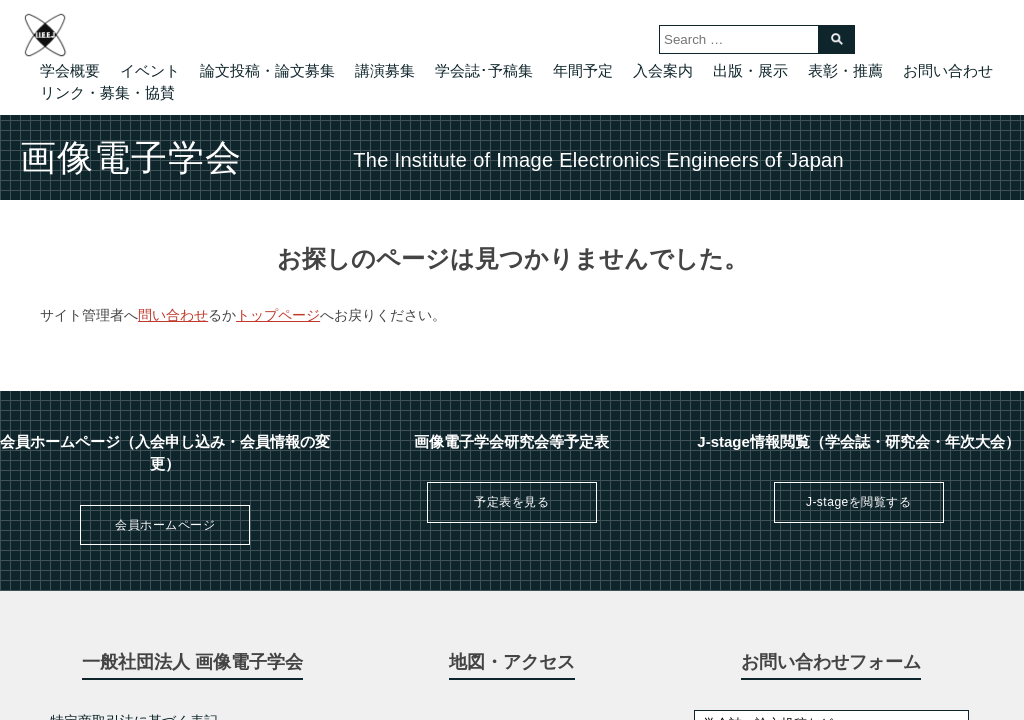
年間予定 (583, 70)
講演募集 (385, 70)
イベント (150, 70)
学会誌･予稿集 (484, 70)
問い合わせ (173, 315)
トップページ (278, 315)
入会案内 (663, 70)
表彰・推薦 (845, 70)
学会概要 (70, 70)
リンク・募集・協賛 (107, 92)
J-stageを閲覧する (858, 502)
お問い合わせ (948, 70)
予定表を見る (511, 502)
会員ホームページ (165, 525)
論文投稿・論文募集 (267, 70)
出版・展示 (750, 70)
